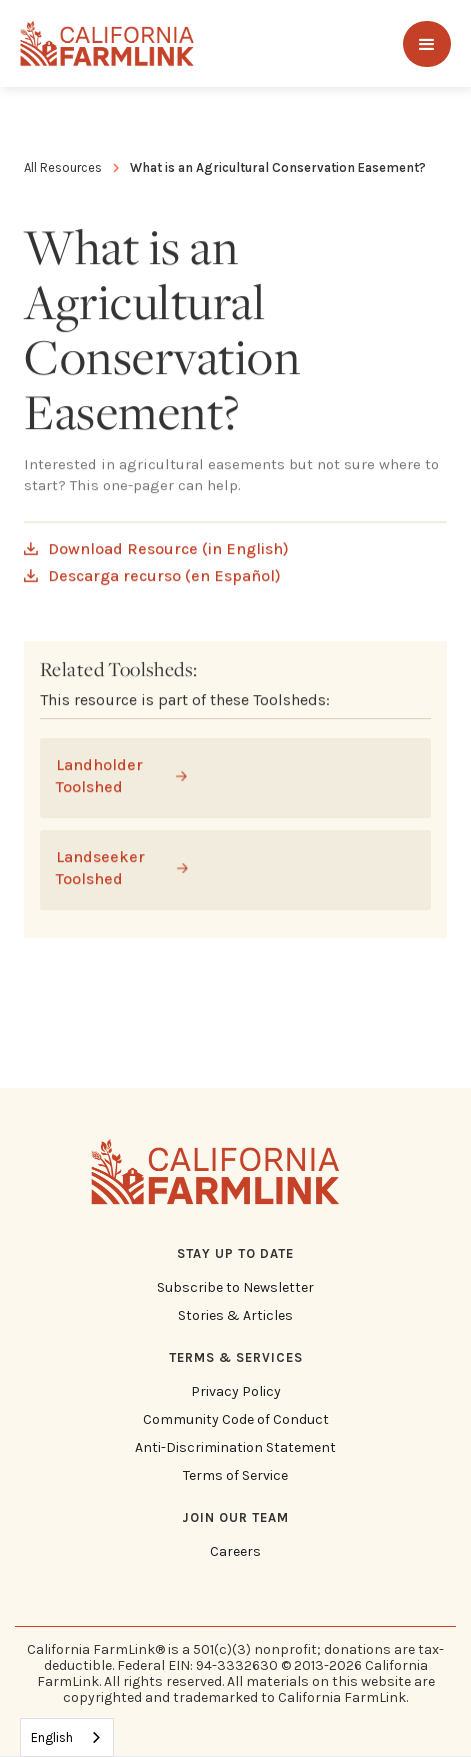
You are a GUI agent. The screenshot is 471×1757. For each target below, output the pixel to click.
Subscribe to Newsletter (235, 1288)
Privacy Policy (236, 1392)
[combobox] (67, 1737)
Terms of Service (235, 1476)
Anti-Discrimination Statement (235, 1448)
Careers (235, 1552)
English (52, 1737)
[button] (427, 44)
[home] (107, 43)
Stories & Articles (235, 1316)
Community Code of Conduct (236, 1420)
